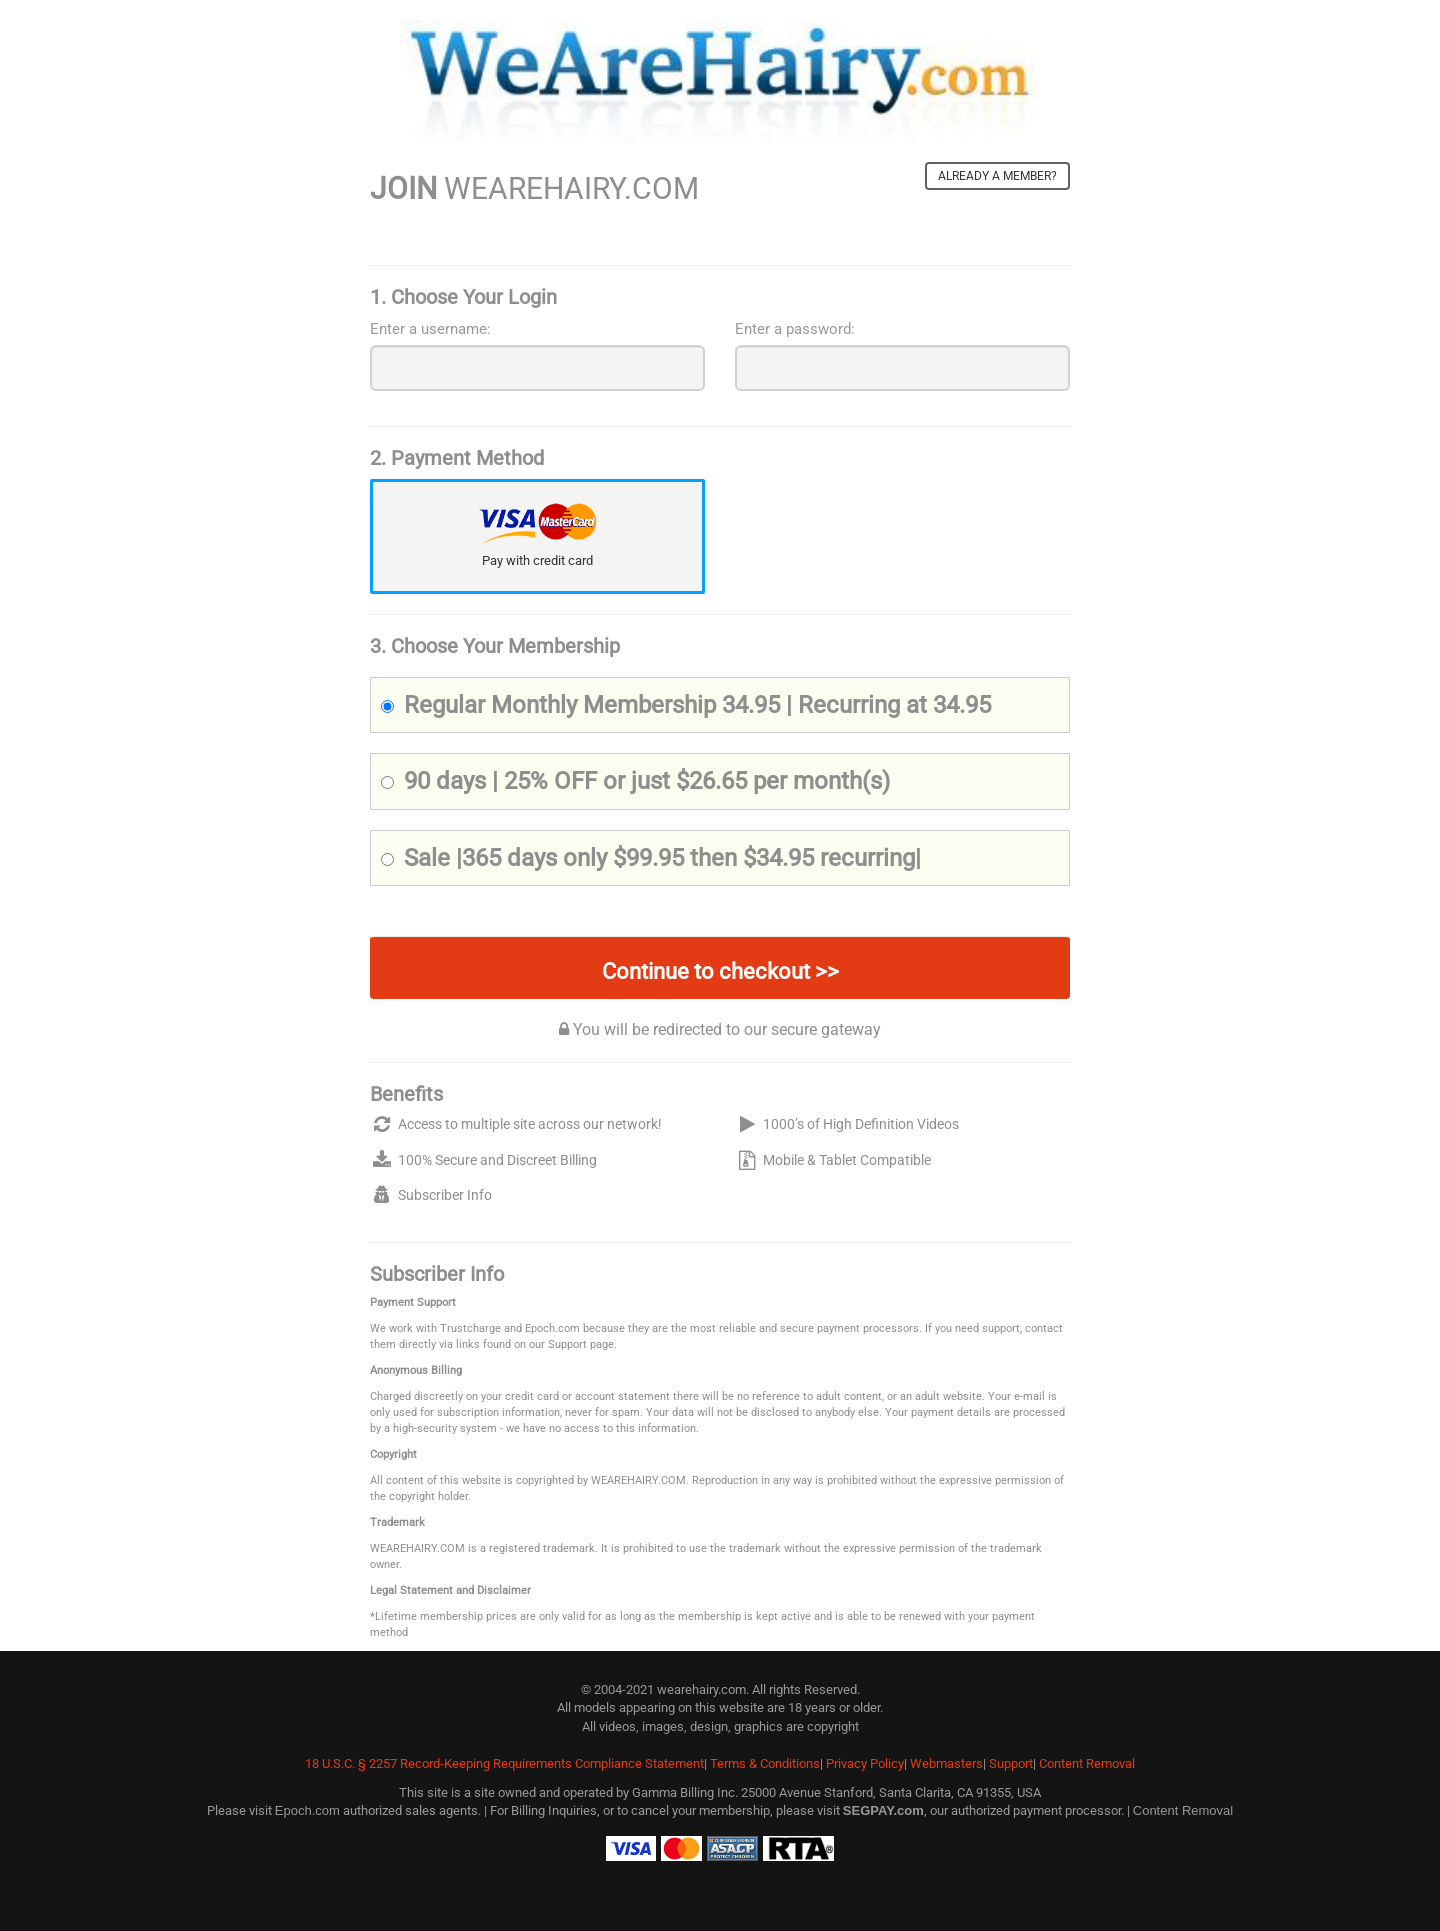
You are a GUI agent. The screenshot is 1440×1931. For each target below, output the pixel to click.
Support (1011, 1763)
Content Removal (1087, 1763)
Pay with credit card (537, 560)
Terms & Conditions (765, 1763)
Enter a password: (795, 329)
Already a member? (997, 176)
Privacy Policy (865, 1763)
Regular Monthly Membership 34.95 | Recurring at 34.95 (686, 705)
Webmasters (946, 1763)
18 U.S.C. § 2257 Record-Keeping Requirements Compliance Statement (504, 1763)
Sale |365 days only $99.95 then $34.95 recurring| (651, 858)
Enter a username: (430, 329)
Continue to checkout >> (720, 971)
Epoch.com (307, 1810)
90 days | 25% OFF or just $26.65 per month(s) (635, 781)
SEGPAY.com (883, 1810)
